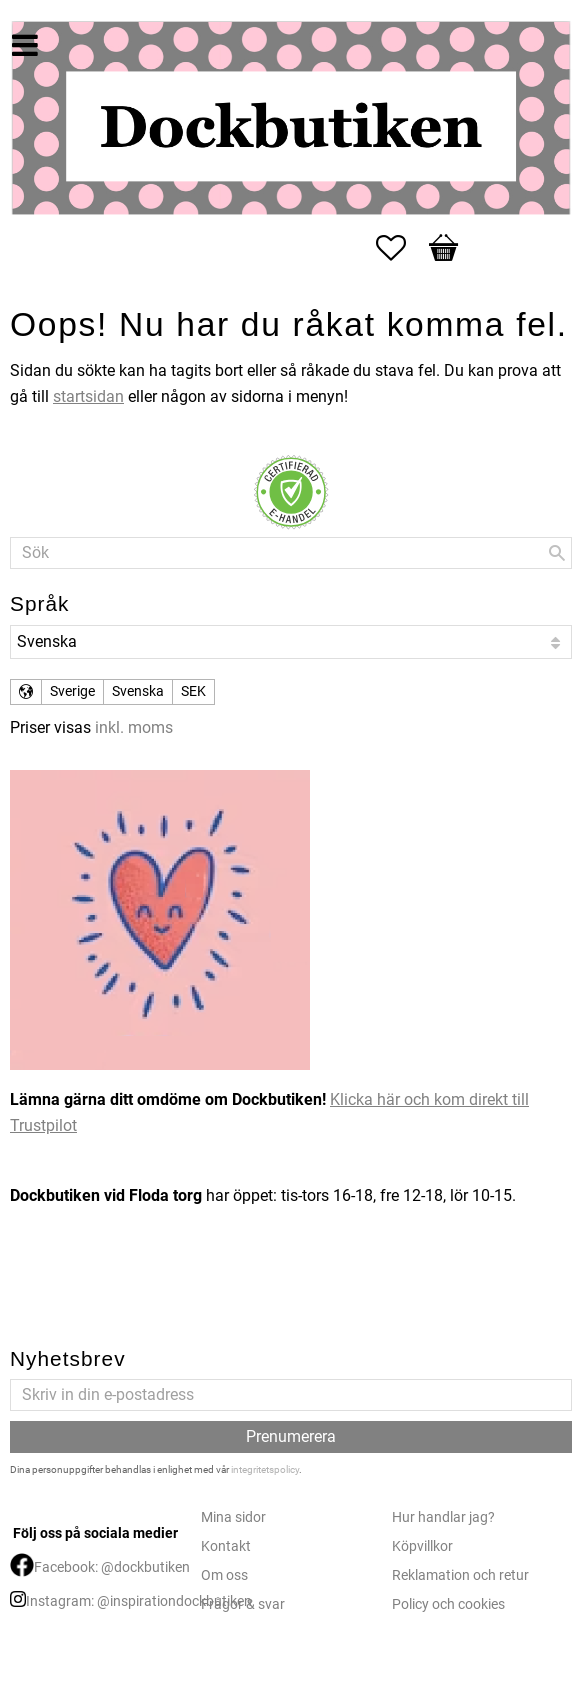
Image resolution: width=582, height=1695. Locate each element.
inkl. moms (134, 727)
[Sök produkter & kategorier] (291, 553)
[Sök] (557, 553)
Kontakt (226, 1546)
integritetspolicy (265, 1469)
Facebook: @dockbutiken (112, 1567)
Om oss (224, 1575)
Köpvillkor (422, 1546)
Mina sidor (233, 1517)
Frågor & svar (243, 1604)
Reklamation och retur (460, 1575)
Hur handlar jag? (443, 1517)
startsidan (88, 396)
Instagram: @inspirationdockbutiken (139, 1601)
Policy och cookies (448, 1604)
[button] (401, 248)
